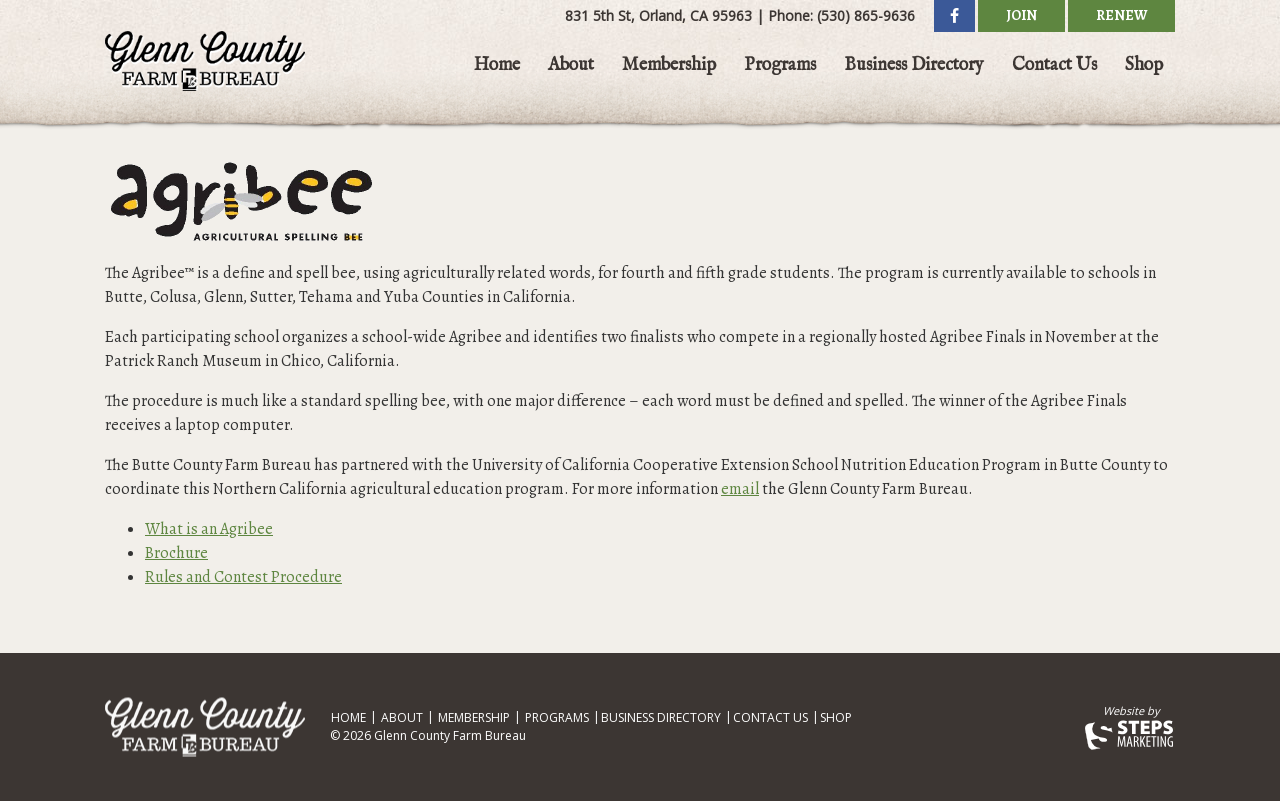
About (571, 65)
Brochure (176, 553)
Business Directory (914, 65)
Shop (1144, 65)
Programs (780, 65)
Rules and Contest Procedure (243, 577)
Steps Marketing (1130, 735)
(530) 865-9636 (866, 15)
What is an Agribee (209, 529)
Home (497, 65)
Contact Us (1054, 65)
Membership (669, 65)
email (740, 489)
